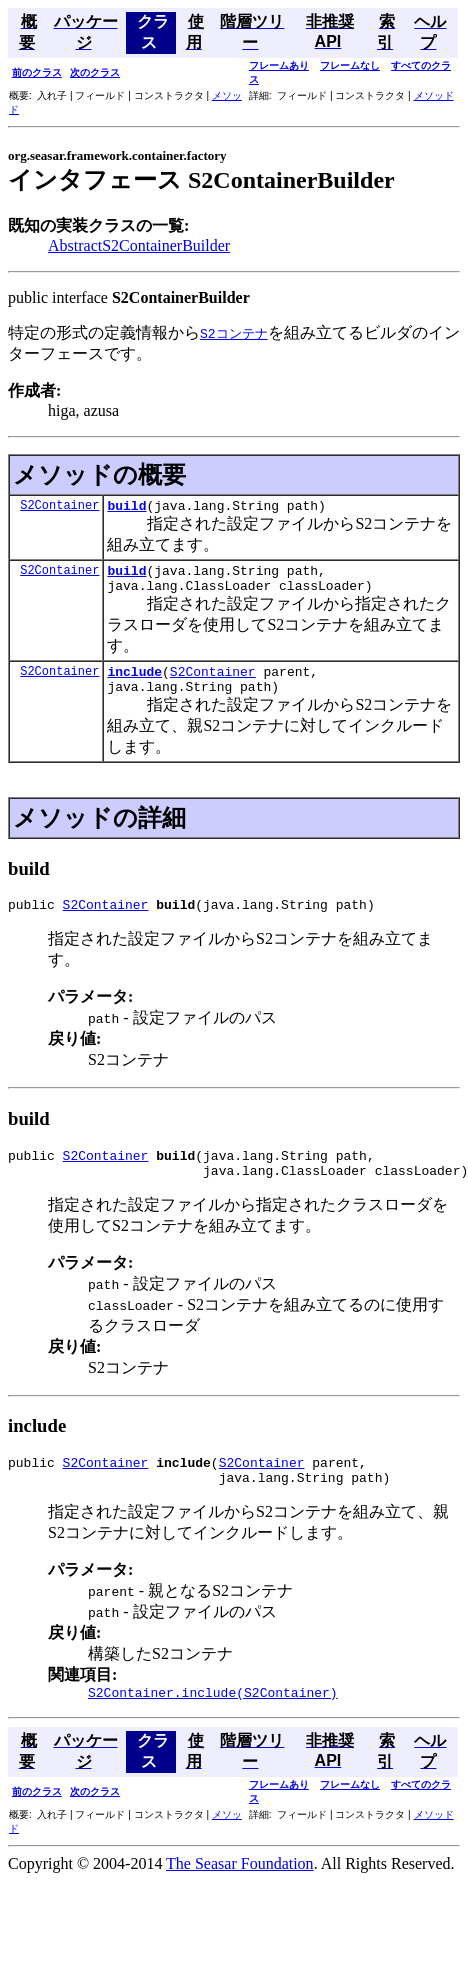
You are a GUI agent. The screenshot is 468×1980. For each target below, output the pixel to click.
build (126, 508)
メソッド (434, 95)
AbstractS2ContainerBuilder (139, 245)
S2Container (59, 507)
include (134, 683)
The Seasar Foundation (240, 1896)
